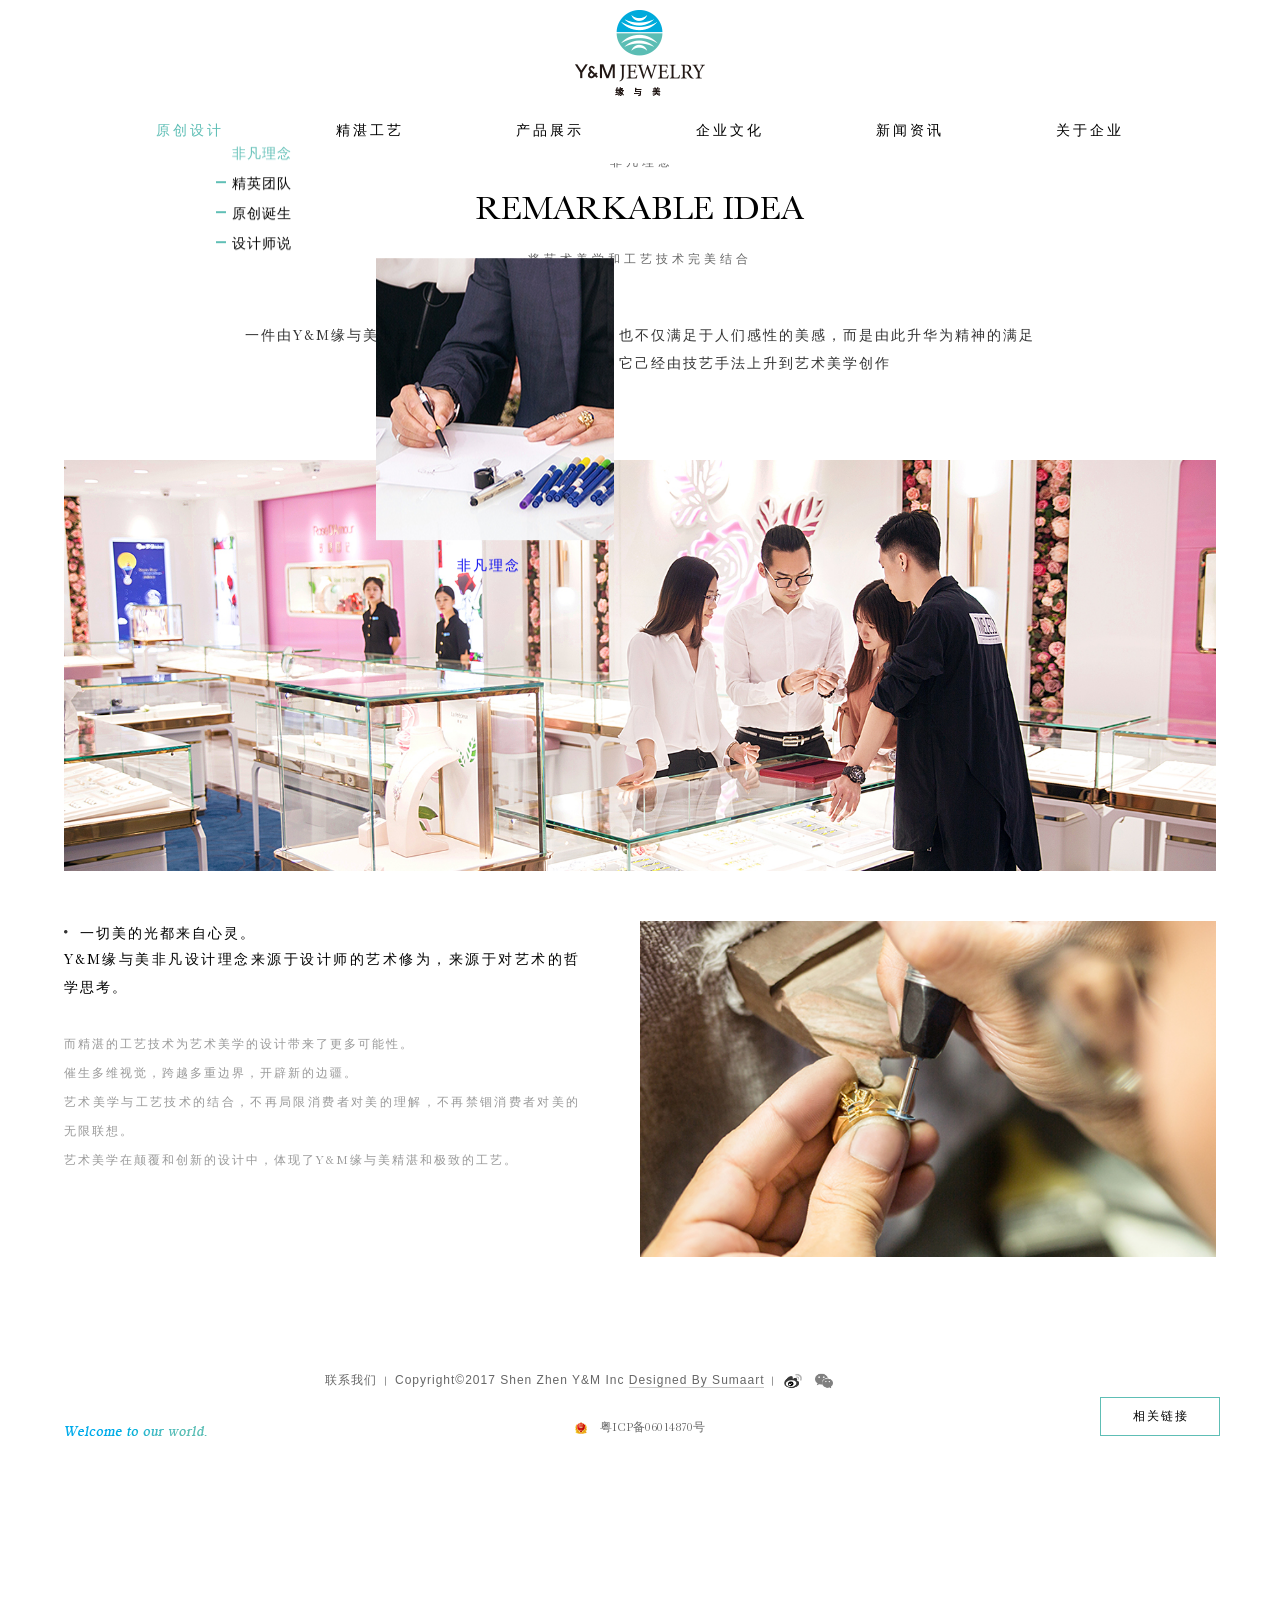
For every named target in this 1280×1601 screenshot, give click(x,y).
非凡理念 (699, 214)
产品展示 (550, 170)
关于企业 (1090, 170)
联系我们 (351, 1515)
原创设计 (190, 170)
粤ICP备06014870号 (652, 1562)
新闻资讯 (910, 170)
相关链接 (1161, 1551)
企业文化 (730, 170)
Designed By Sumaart (697, 1515)
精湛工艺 (370, 170)
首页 (566, 214)
